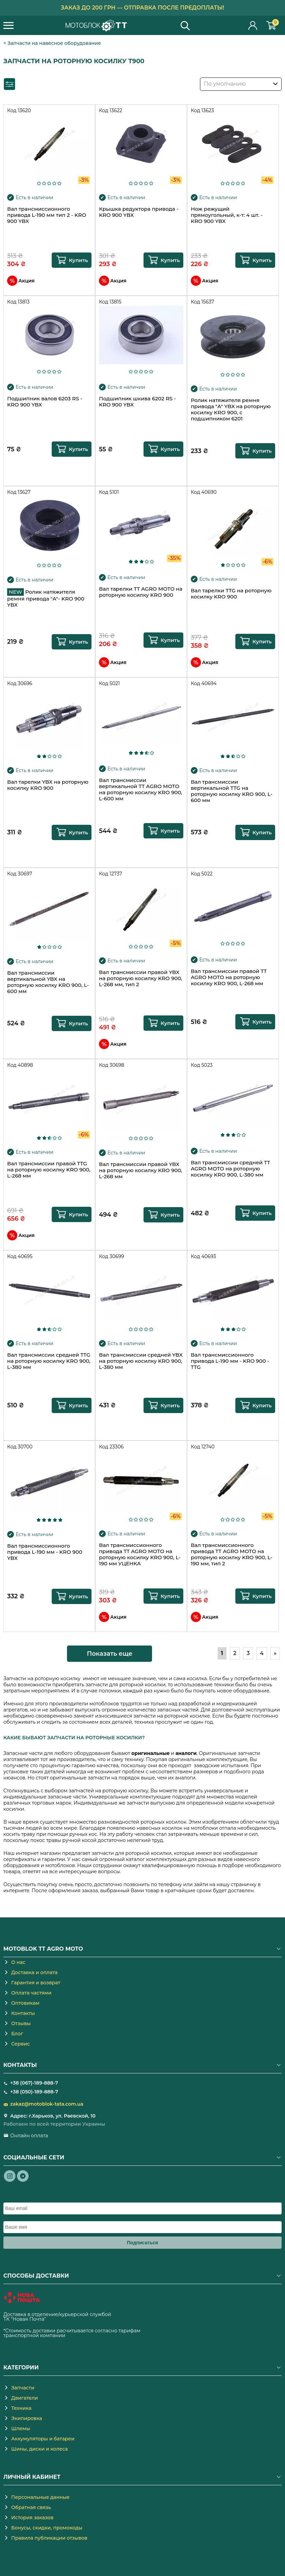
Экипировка (26, 2418)
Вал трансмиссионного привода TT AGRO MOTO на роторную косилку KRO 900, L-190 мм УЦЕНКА (140, 1554)
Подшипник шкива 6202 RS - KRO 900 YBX (137, 402)
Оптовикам (25, 2003)
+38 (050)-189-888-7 (34, 2092)
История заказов (32, 2517)
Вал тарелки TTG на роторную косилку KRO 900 (231, 594)
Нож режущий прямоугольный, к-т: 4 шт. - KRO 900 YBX (227, 215)
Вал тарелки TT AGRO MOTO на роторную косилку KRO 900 (140, 592)
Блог (17, 2034)
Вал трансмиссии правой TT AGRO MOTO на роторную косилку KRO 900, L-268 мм (229, 977)
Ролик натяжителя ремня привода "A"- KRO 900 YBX (45, 598)
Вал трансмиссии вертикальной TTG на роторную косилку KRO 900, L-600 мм (231, 791)
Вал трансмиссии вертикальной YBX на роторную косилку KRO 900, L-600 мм (48, 982)
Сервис (20, 2044)
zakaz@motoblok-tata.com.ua (46, 2104)
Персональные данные (40, 2497)
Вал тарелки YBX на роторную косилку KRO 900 (47, 785)
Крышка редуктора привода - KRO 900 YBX (139, 212)
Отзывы (21, 2023)
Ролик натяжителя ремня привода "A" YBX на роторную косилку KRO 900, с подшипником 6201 (231, 409)
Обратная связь (31, 2507)
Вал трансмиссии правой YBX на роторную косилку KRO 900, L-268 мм (140, 1170)
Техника (21, 2408)
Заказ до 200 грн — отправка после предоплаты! (142, 7)
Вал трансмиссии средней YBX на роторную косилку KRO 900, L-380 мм (141, 1361)
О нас (18, 1962)
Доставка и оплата (34, 1972)
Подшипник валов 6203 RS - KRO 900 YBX (44, 402)
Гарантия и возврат (35, 1983)
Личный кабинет (253, 25)
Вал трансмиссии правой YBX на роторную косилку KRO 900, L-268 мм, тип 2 (140, 978)
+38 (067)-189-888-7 (34, 2083)
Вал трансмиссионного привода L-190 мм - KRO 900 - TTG (230, 1361)
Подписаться (142, 2242)
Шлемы (20, 2428)
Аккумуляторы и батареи (42, 2439)
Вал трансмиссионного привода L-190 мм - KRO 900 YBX (44, 1552)
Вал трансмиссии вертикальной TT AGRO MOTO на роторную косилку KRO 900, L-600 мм (140, 789)
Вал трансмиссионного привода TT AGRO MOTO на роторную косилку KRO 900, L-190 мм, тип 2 (231, 1554)
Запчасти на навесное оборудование (54, 43)
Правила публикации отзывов (49, 2538)
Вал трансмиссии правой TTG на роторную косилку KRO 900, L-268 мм (48, 1170)
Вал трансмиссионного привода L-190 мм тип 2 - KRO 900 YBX (46, 215)
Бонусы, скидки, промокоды (46, 2528)
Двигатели (24, 2398)
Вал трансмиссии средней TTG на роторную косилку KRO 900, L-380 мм (48, 1361)
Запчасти (22, 2388)
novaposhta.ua (64, 2319)
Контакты (23, 2013)
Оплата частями (31, 1993)
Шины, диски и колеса (39, 2449)
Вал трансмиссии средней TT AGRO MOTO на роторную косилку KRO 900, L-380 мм (230, 1169)
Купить (78, 260)
